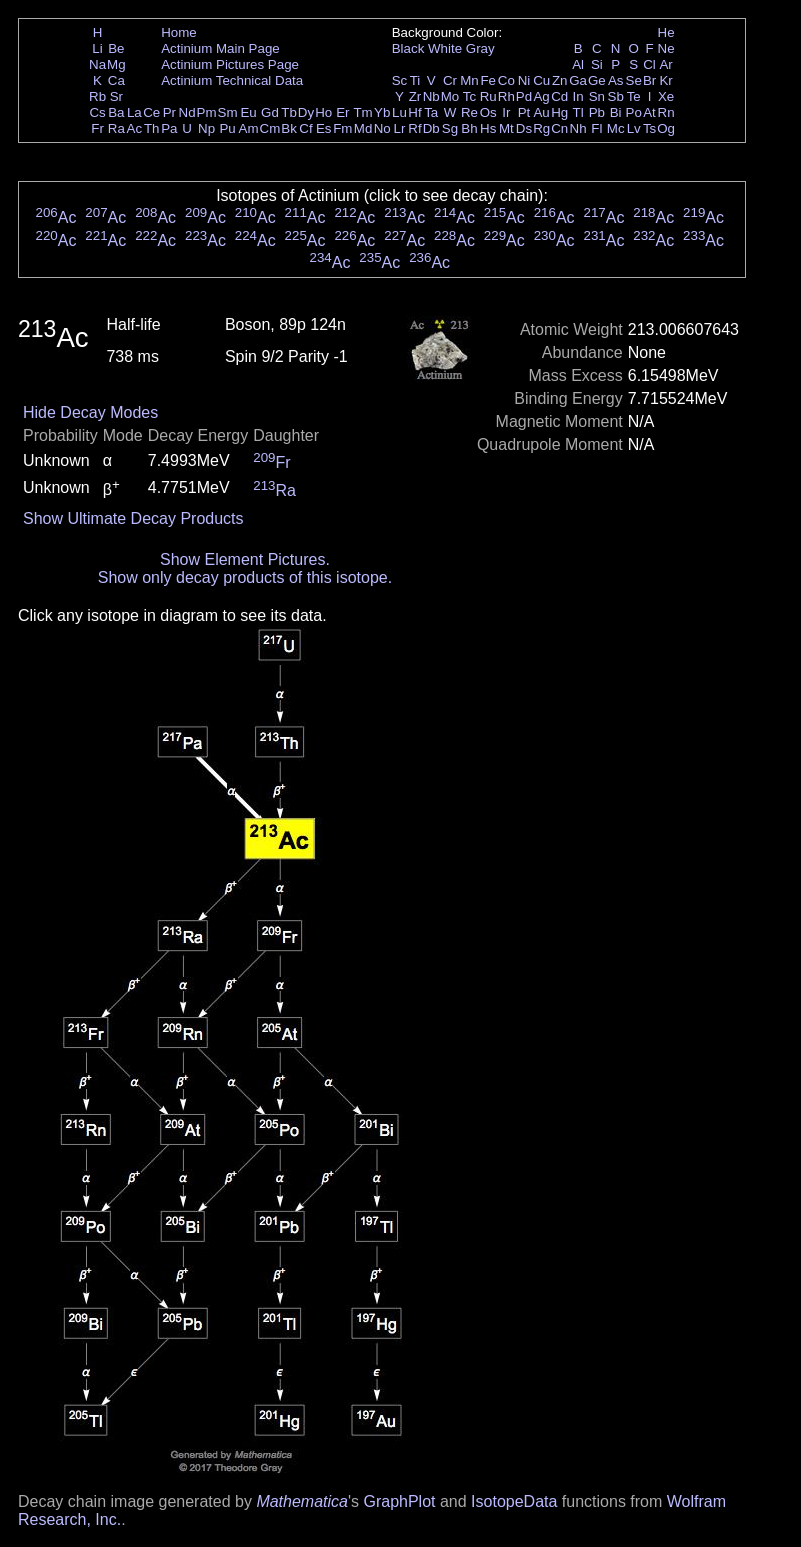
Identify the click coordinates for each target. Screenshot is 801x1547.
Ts (649, 128)
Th (152, 128)
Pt (524, 112)
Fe (488, 80)
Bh (469, 128)
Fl (596, 128)
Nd (187, 112)
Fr (97, 128)
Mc (616, 128)
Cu (541, 80)
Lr (400, 128)
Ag (541, 96)
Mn (469, 80)
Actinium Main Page (220, 48)
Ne (666, 48)
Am (249, 128)
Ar (665, 64)
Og (666, 128)
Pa (169, 128)
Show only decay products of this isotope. (245, 577)
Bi (616, 112)
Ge (597, 80)
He (666, 32)
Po (634, 112)
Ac (135, 128)
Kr (665, 80)
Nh (578, 128)
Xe (666, 96)
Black (408, 48)
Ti (415, 80)
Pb (597, 112)
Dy (306, 112)
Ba (116, 112)
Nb (431, 96)
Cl (649, 64)
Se (634, 80)
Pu (227, 128)
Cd (559, 96)
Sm (228, 112)
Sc (400, 80)
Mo (450, 96)
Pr (169, 112)
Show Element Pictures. (245, 559)
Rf (414, 128)
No (382, 128)
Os (488, 112)
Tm (362, 112)
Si (597, 64)
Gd (270, 112)
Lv (634, 128)
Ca (116, 80)
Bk (289, 128)
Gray (480, 48)
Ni (524, 80)
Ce (151, 112)
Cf (305, 128)
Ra (116, 128)
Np (206, 128)
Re (469, 112)
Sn (597, 96)
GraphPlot (399, 1501)
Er (342, 112)
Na (97, 64)
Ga (578, 80)
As (616, 80)
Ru (488, 96)
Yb (382, 112)
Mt (506, 128)
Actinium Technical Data (232, 80)
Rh (506, 96)
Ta (431, 112)
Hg (559, 112)
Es (324, 128)
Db (431, 128)
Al (578, 64)
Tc (469, 96)
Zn (560, 80)
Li (97, 48)
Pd (524, 96)
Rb (97, 96)
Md (363, 128)
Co (506, 80)
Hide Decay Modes (90, 412)
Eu (248, 112)
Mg (116, 64)
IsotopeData (514, 1501)
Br (649, 80)
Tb (289, 112)
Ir (506, 112)
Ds (524, 128)
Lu (399, 112)
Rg (541, 128)
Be (116, 48)
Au (541, 112)
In (578, 96)
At (649, 112)
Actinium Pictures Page (230, 64)
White (445, 48)
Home (179, 32)
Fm (342, 128)
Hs (488, 128)
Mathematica (302, 1501)
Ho (323, 112)
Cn (559, 128)
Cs (97, 112)
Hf (414, 112)
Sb (616, 96)
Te (634, 96)
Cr (450, 80)
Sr (116, 96)
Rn (666, 112)
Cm (270, 128)
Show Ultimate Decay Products (133, 518)
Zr (415, 96)
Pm (207, 112)
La (134, 112)
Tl (578, 112)
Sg (450, 128)
